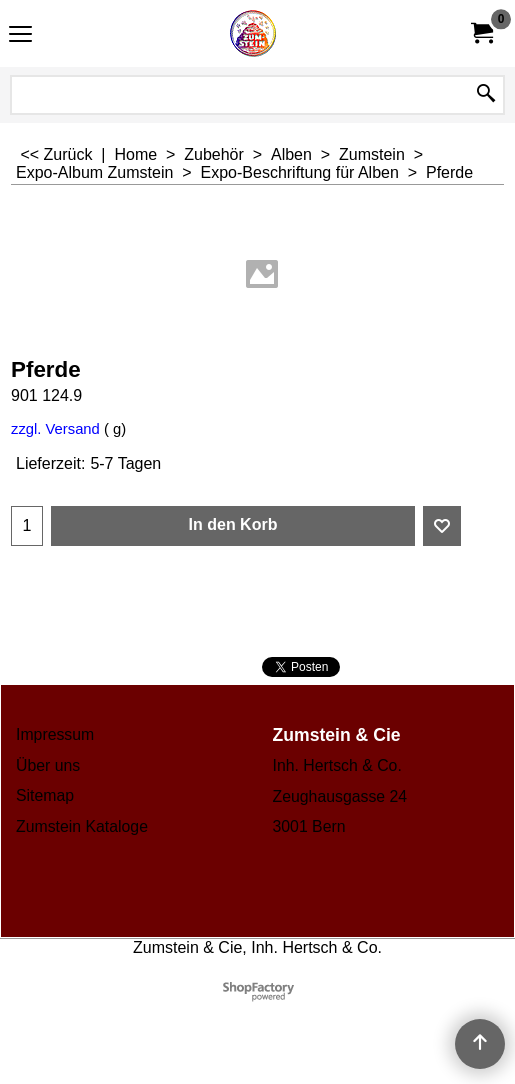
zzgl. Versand (55, 429)
